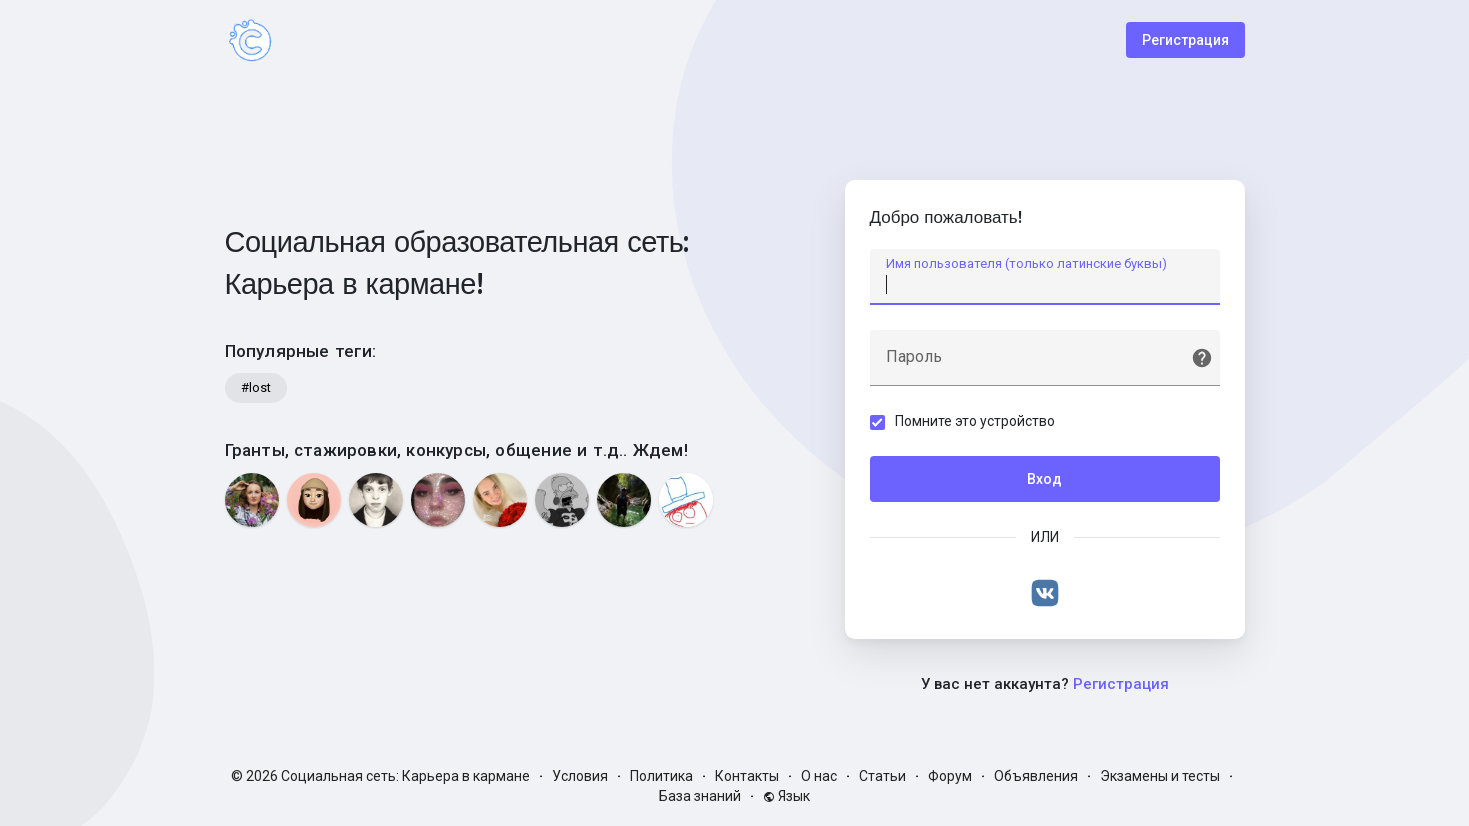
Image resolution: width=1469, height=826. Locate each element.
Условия (580, 776)
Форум (950, 776)
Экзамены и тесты (1160, 776)
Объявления (1036, 776)
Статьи (882, 776)
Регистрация (1185, 40)
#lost (256, 387)
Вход (1044, 479)
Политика (661, 776)
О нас (819, 776)
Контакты (747, 776)
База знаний (700, 796)
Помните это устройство (975, 421)
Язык (786, 796)
